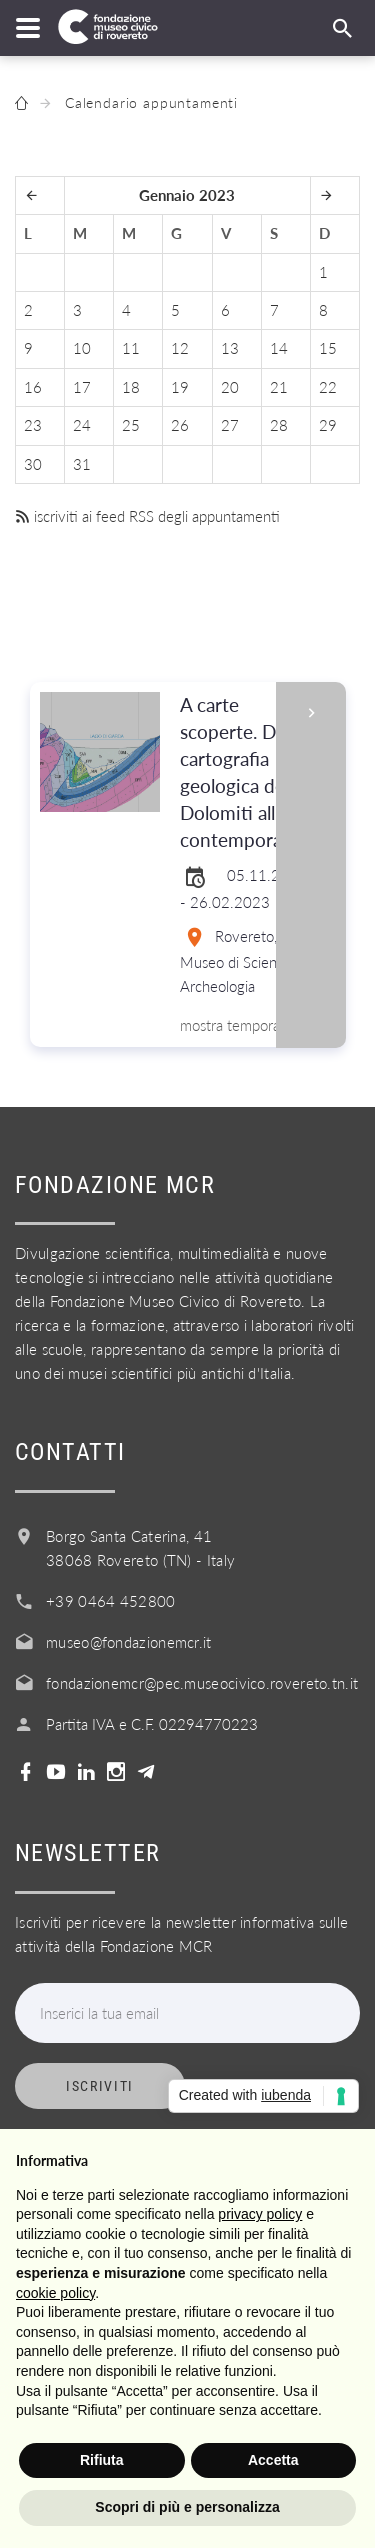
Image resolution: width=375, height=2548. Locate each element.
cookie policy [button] (55, 2293)
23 (33, 425)
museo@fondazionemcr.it (129, 1642)
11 (131, 348)
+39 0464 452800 (111, 1601)
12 (180, 348)
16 (33, 387)
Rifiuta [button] (102, 2460)
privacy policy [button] (260, 2214)
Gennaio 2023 (187, 195)
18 (131, 387)
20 (230, 387)
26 (180, 425)
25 (131, 425)
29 (328, 425)
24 (82, 425)
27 (230, 425)
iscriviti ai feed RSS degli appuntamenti (147, 516)
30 (33, 464)
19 (180, 387)
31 (82, 464)
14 (279, 348)
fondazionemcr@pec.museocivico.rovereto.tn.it (202, 1683)
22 (328, 387)
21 (279, 387)
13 (230, 348)
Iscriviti (100, 2086)
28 (279, 425)
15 (328, 348)
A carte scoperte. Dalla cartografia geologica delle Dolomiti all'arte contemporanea (246, 772)
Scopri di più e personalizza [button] (187, 2507)
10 (82, 348)
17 (82, 387)
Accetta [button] (273, 2460)
